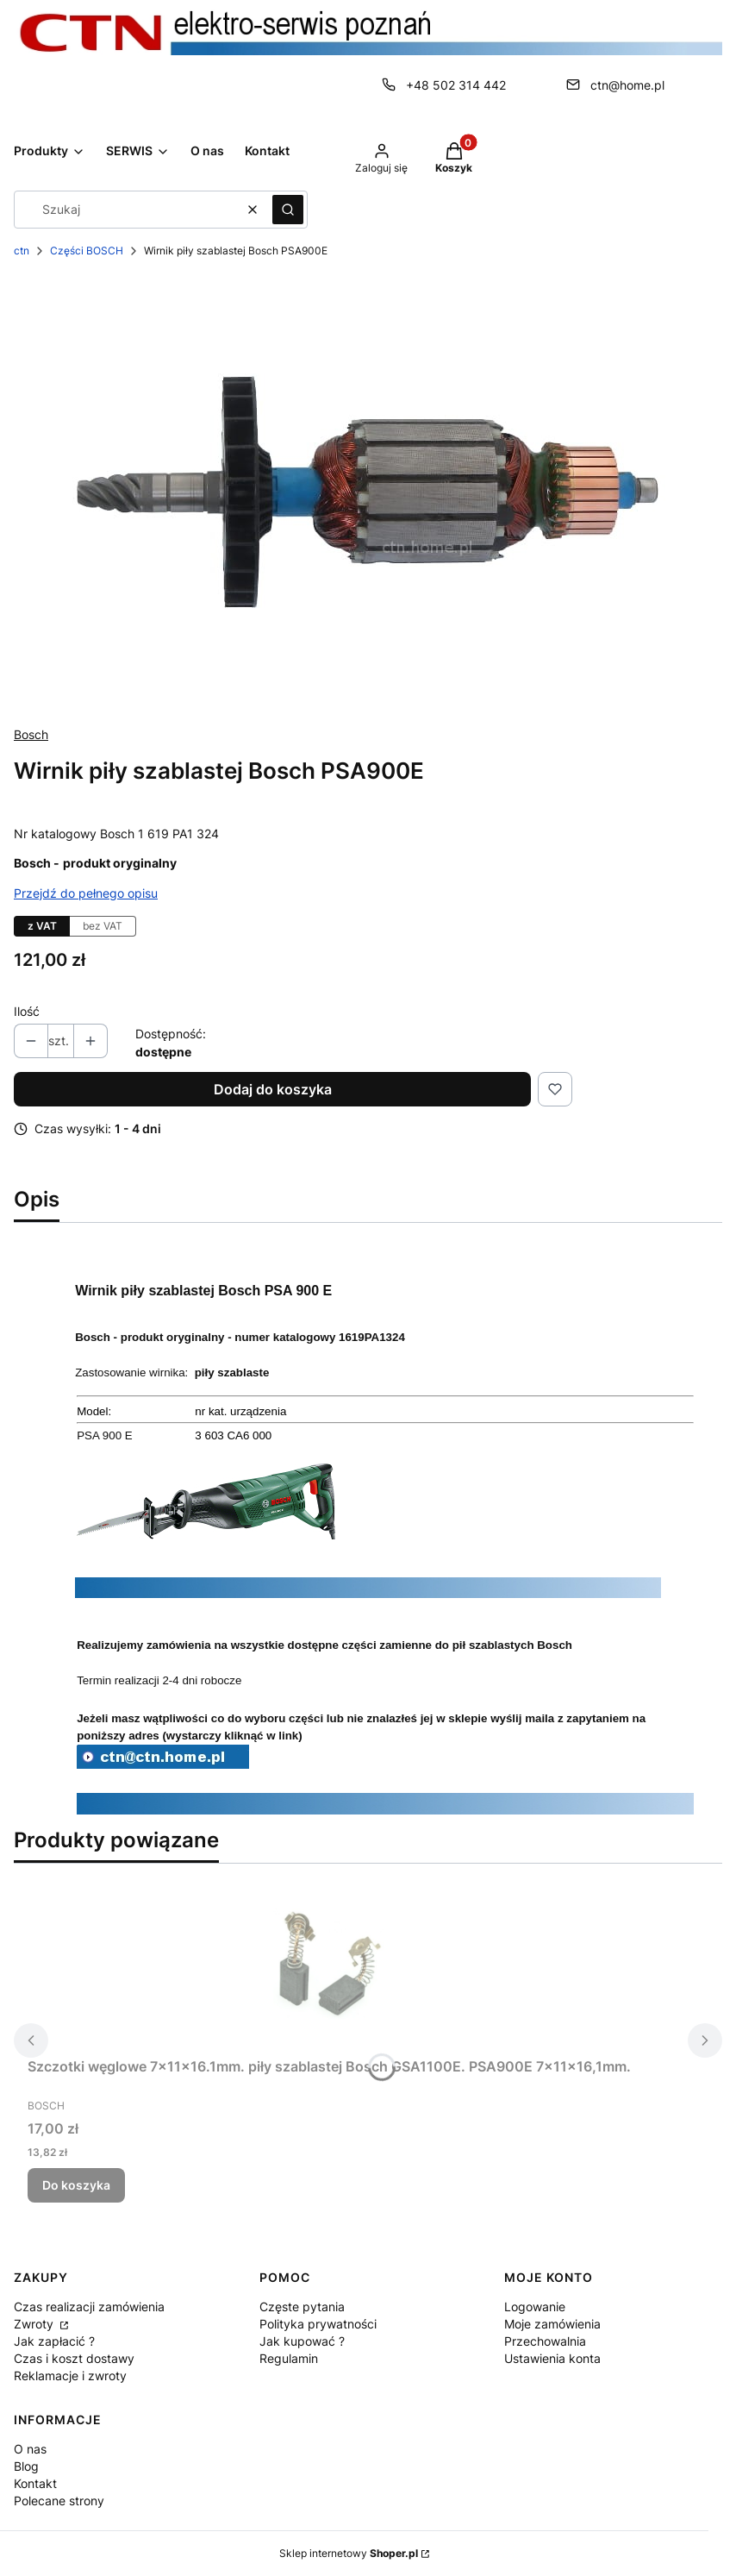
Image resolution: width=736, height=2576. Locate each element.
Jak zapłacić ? (54, 2341)
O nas (30, 2448)
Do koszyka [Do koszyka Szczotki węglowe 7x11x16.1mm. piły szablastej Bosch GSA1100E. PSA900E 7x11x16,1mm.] (76, 2185)
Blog (26, 2466)
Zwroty (35, 2323)
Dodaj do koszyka (273, 1089)
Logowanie (534, 2306)
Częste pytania (302, 2306)
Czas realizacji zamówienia (89, 2306)
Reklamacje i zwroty (70, 2375)
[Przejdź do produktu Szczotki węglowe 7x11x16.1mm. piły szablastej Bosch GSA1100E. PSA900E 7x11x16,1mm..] (329, 1963)
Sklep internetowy (348, 2553)
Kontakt (35, 2483)
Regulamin (288, 2358)
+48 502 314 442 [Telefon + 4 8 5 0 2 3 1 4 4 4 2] (456, 85)
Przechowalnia (545, 2341)
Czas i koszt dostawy (74, 2358)
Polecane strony (59, 2500)
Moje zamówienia (552, 2323)
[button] (287, 209)
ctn (21, 250)
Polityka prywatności (318, 2323)
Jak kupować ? (302, 2341)
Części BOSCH (86, 250)
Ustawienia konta (552, 2358)
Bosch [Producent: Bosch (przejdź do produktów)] (31, 734)
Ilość (27, 1011)
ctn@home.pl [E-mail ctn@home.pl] (627, 85)
